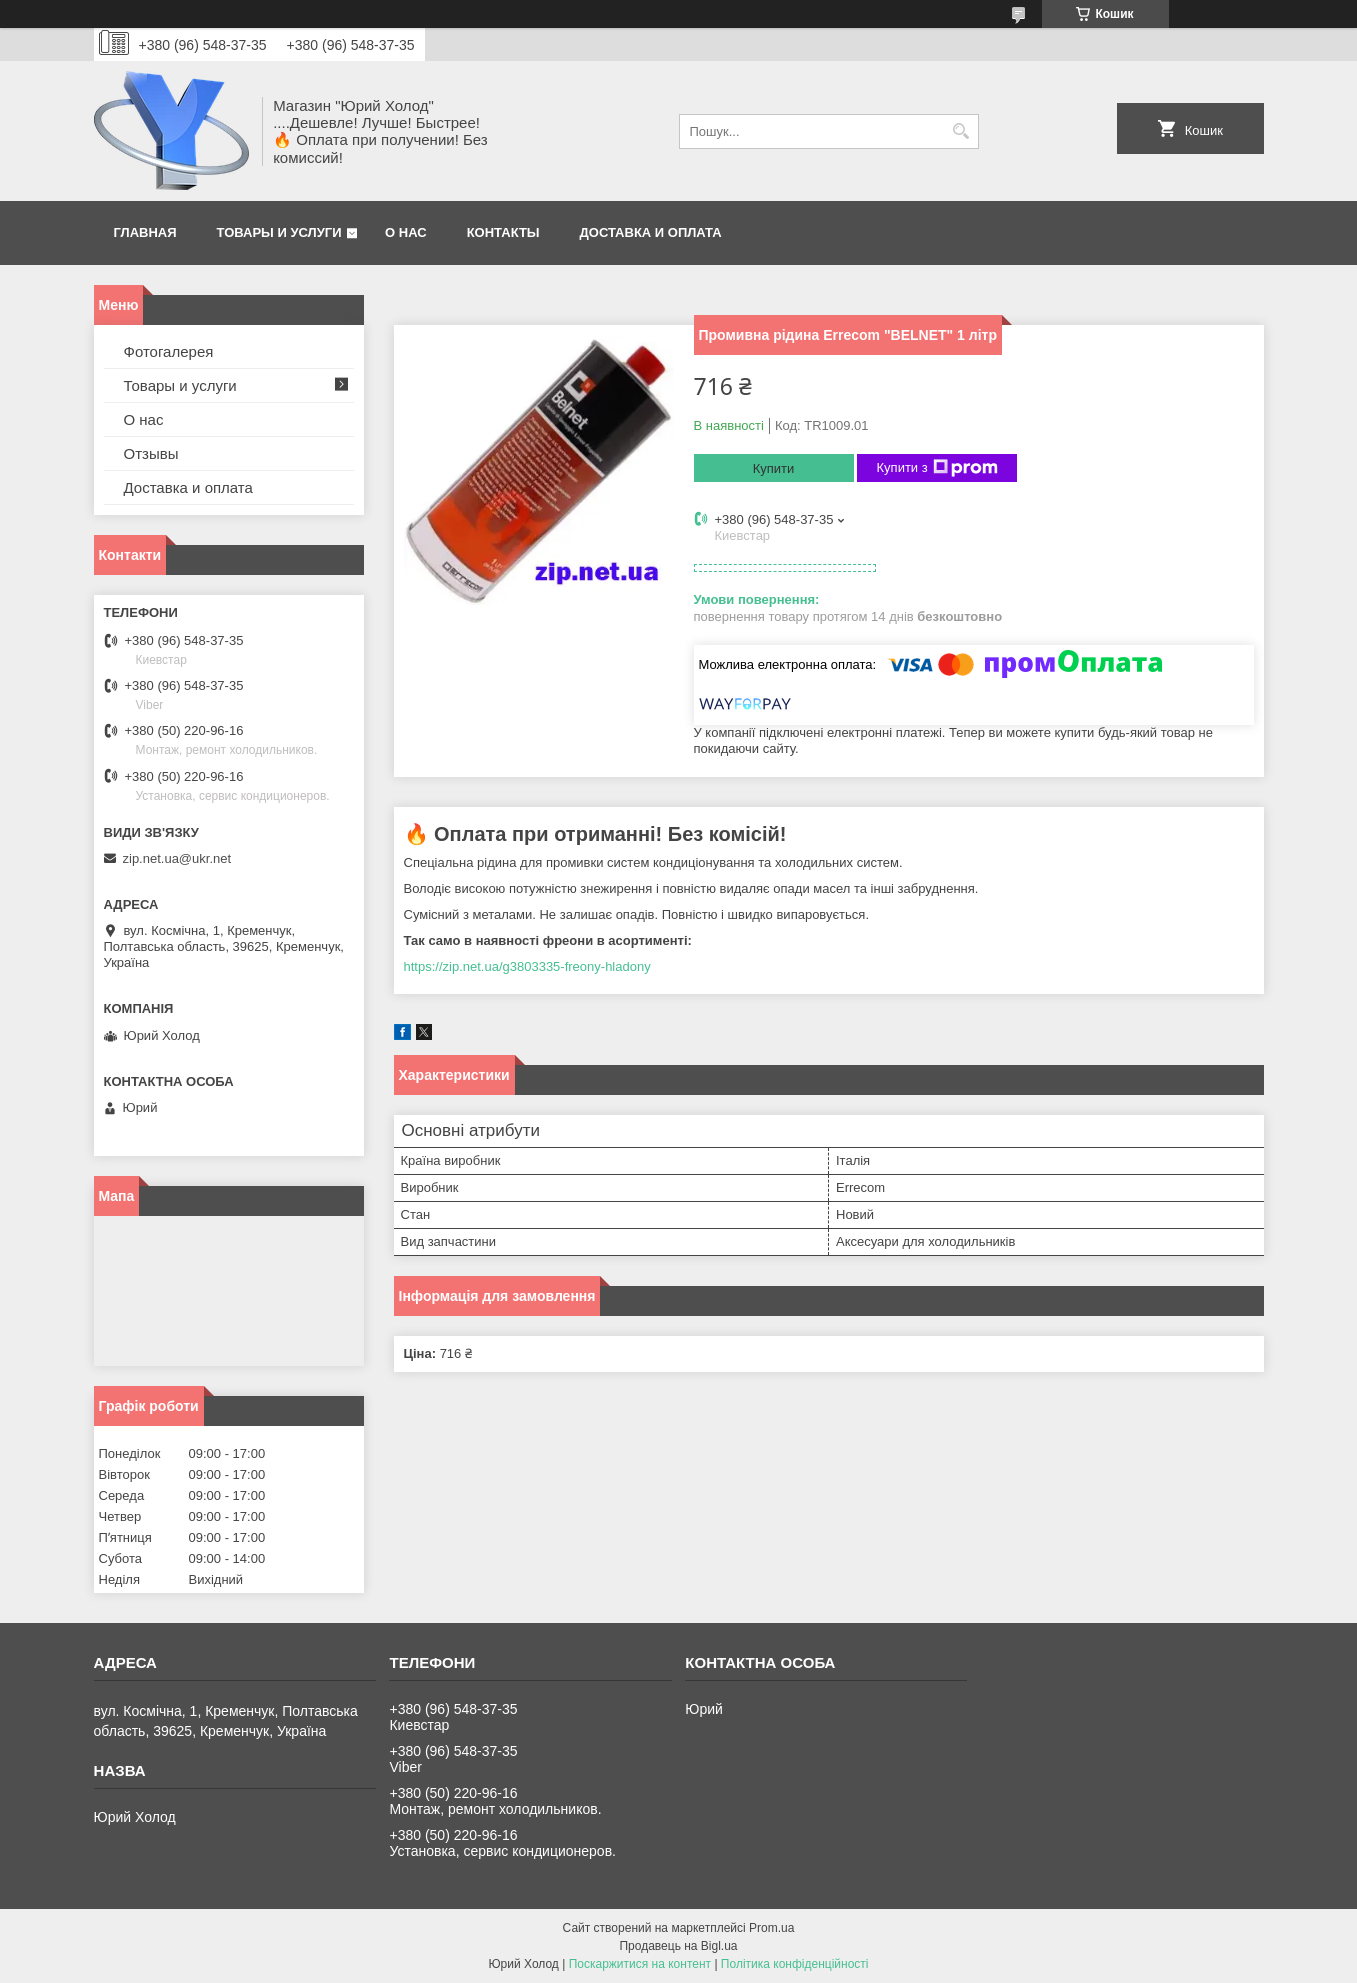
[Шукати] (961, 131)
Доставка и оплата (651, 232)
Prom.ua (771, 1928)
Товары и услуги (279, 232)
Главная (145, 232)
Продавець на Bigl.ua (678, 1946)
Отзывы (151, 453)
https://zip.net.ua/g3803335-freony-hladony (527, 966)
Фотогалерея (169, 351)
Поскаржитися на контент (640, 1964)
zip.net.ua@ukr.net (177, 858)
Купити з (937, 468)
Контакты (503, 232)
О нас (406, 232)
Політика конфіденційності (795, 1964)
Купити (774, 468)
